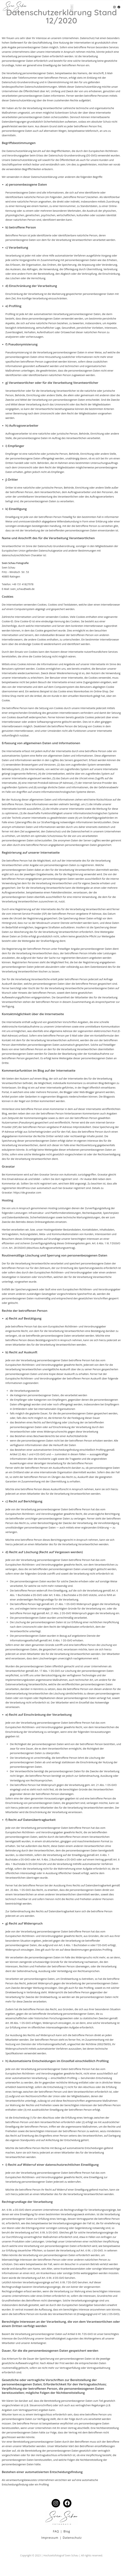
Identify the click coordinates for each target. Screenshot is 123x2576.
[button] (72, 7)
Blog (66, 2531)
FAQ (56, 2531)
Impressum (49, 2538)
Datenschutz (72, 2538)
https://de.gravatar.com (27, 1192)
